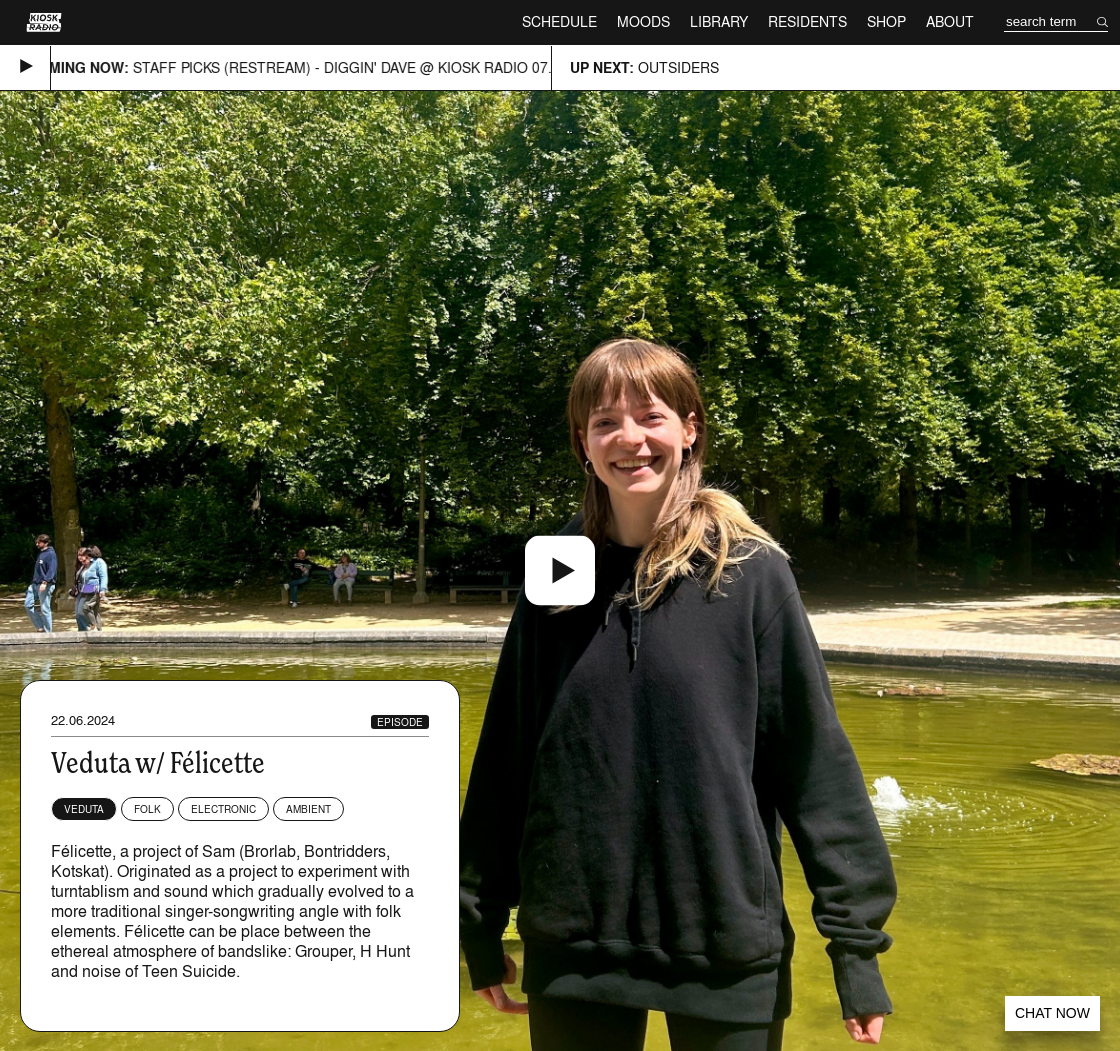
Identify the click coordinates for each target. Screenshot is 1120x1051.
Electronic (223, 809)
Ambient (308, 809)
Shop (886, 21)
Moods (643, 21)
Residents (807, 21)
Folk (147, 809)
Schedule (559, 21)
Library (719, 21)
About (950, 21)
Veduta (84, 809)
